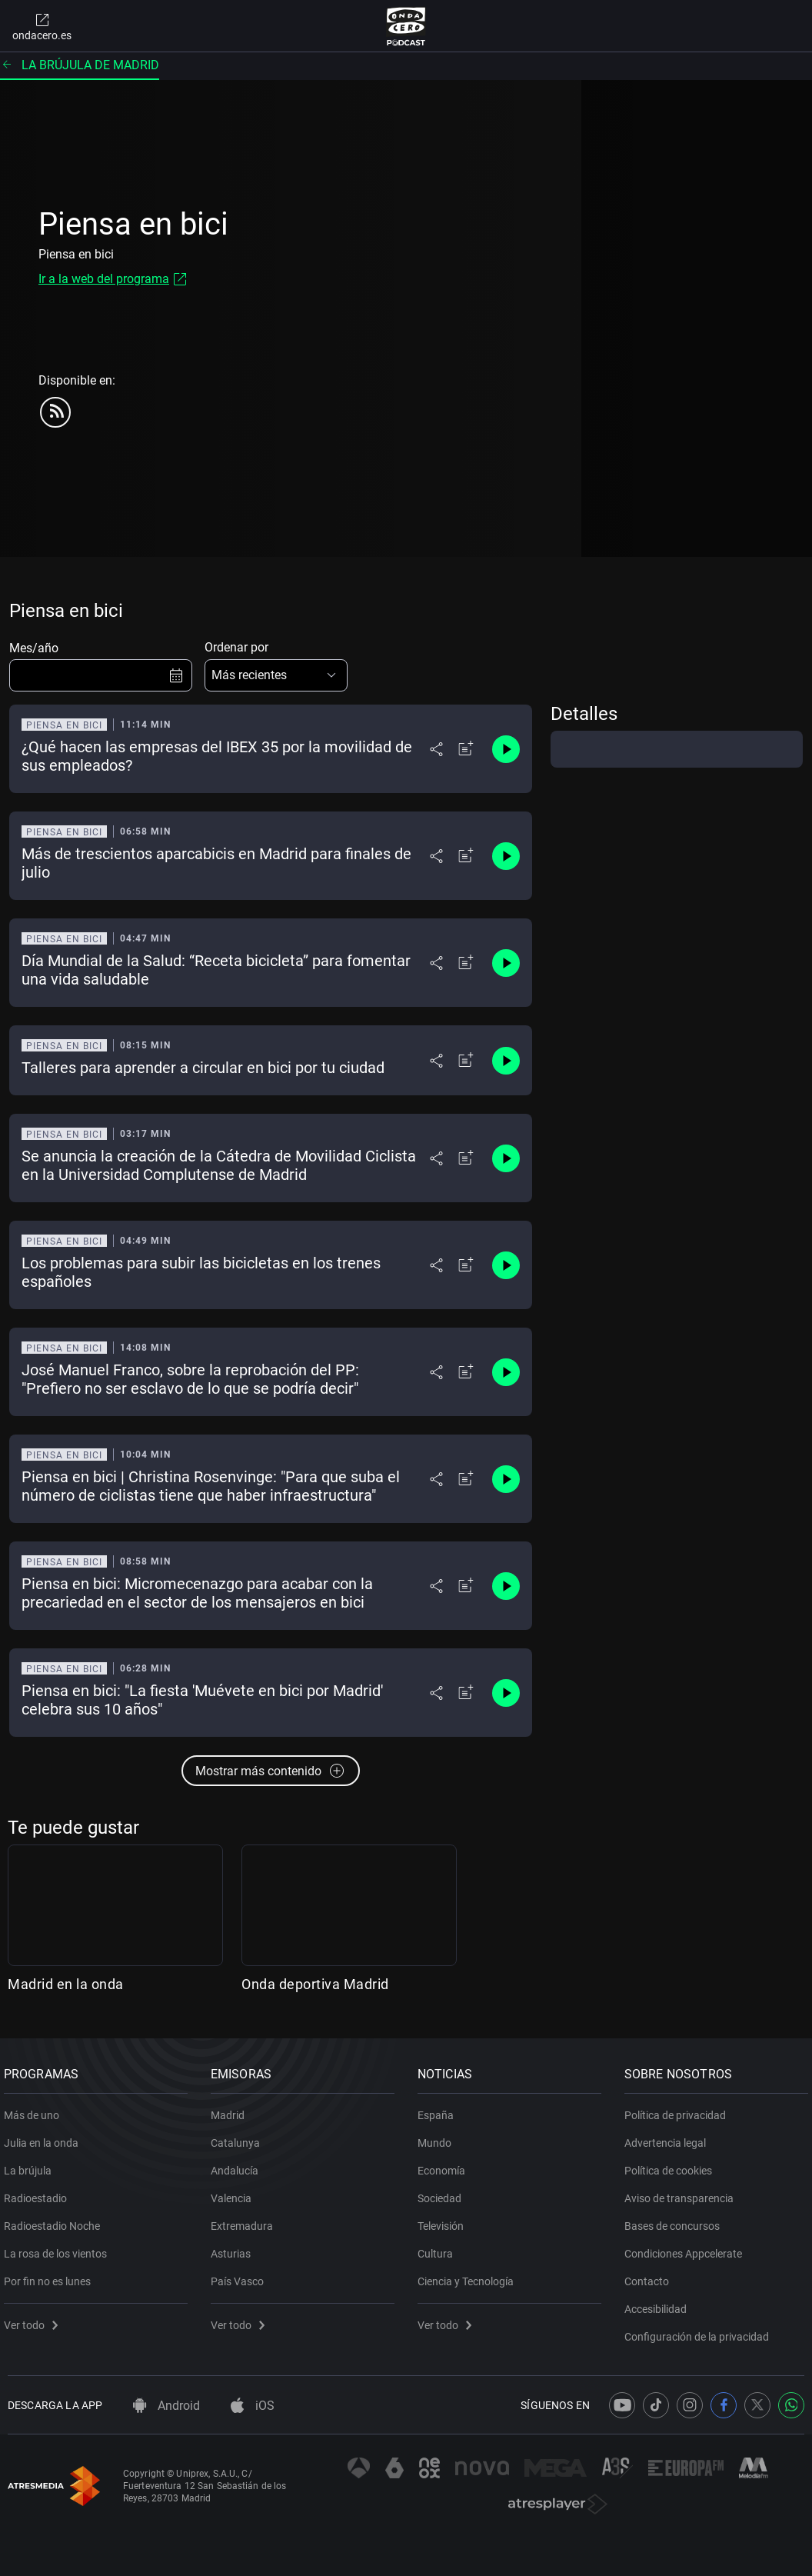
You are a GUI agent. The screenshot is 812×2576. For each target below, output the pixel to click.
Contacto (650, 2275)
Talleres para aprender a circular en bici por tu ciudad (203, 1067)
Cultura (439, 2247)
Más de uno (35, 2109)
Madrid (231, 2109)
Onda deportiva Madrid (315, 1984)
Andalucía (238, 2164)
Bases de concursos (676, 2220)
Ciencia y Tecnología (469, 2275)
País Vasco (241, 2275)
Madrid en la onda (66, 1984)
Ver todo (35, 2319)
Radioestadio (39, 2192)
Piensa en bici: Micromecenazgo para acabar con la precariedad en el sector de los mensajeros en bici (197, 1593)
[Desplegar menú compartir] (436, 749)
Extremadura (246, 2220)
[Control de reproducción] (506, 749)
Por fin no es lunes (51, 2275)
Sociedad (443, 2192)
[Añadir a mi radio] (466, 749)
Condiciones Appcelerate (687, 2247)
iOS (253, 2405)
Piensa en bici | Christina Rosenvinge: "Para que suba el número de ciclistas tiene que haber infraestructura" (211, 1486)
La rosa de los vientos (59, 2247)
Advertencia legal (669, 2137)
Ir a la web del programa (103, 279)
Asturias (235, 2247)
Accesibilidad (659, 2303)
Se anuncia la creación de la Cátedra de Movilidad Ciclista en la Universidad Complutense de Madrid (219, 1165)
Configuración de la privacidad (700, 2330)
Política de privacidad (679, 2109)
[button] (276, 675)
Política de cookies (672, 2164)
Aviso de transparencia (682, 2192)
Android (166, 2405)
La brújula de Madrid (79, 65)
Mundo (438, 2137)
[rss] (55, 412)
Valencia (235, 2192)
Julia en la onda (45, 2137)
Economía (445, 2164)
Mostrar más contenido (270, 1770)
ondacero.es (42, 26)
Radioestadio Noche (56, 2220)
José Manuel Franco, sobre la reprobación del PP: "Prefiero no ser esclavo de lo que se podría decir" (190, 1379)
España (439, 2109)
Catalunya (239, 2137)
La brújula (31, 2164)
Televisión (444, 2220)
